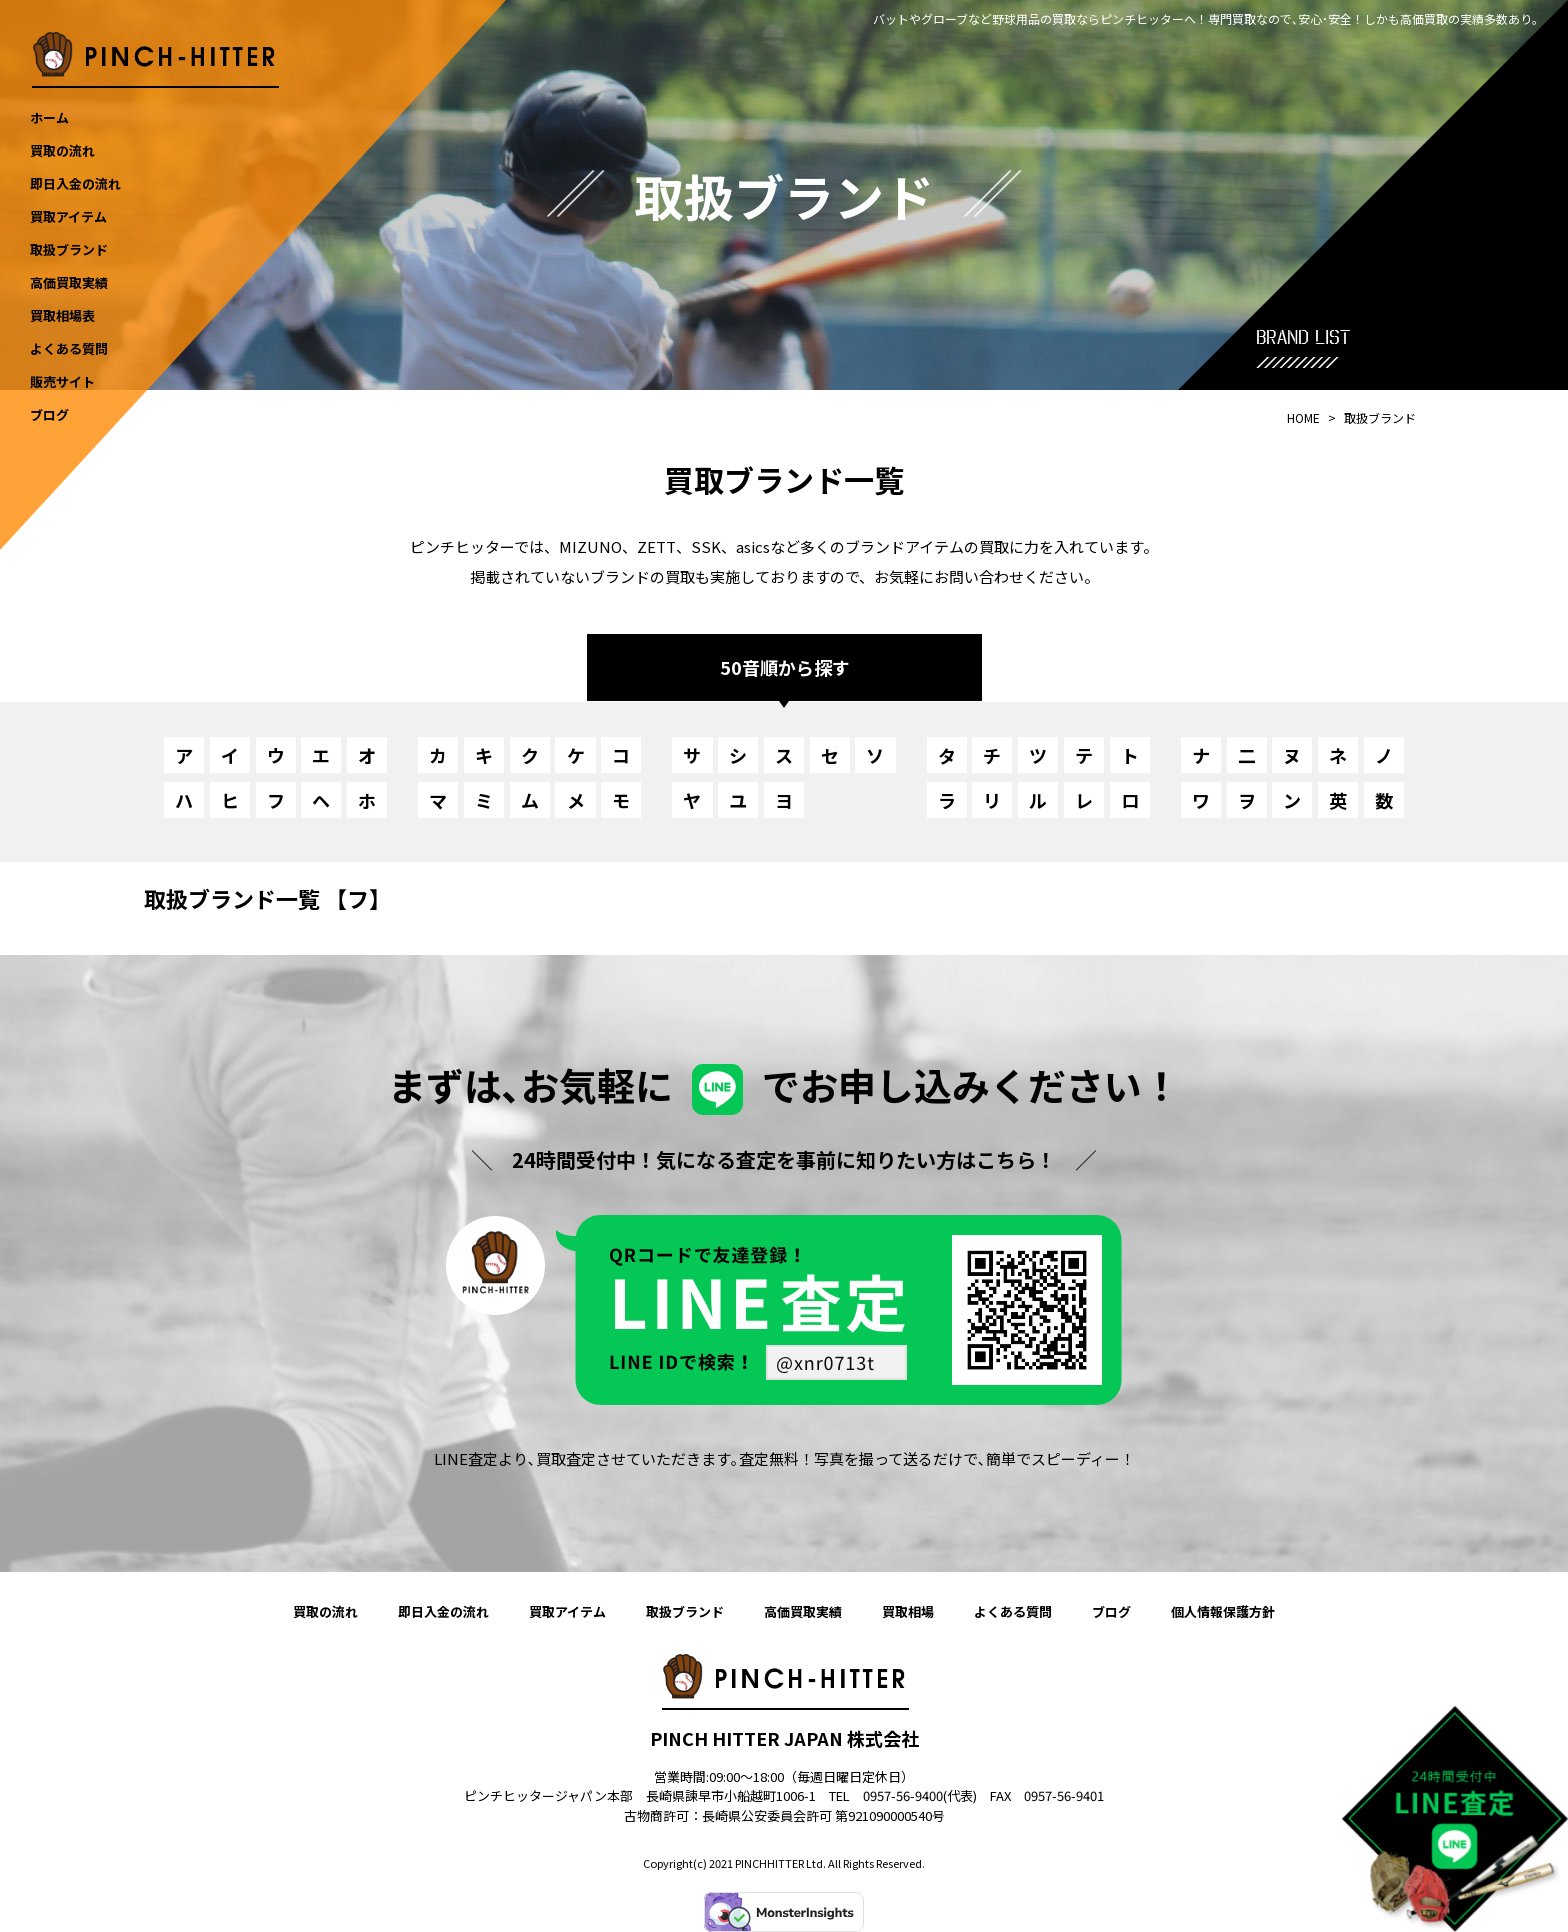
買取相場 (908, 1611)
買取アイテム (567, 1611)
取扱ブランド (685, 1611)
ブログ (1111, 1611)
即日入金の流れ (443, 1611)
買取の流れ (325, 1611)
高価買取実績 (803, 1611)
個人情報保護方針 (1223, 1611)
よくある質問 (1013, 1611)
